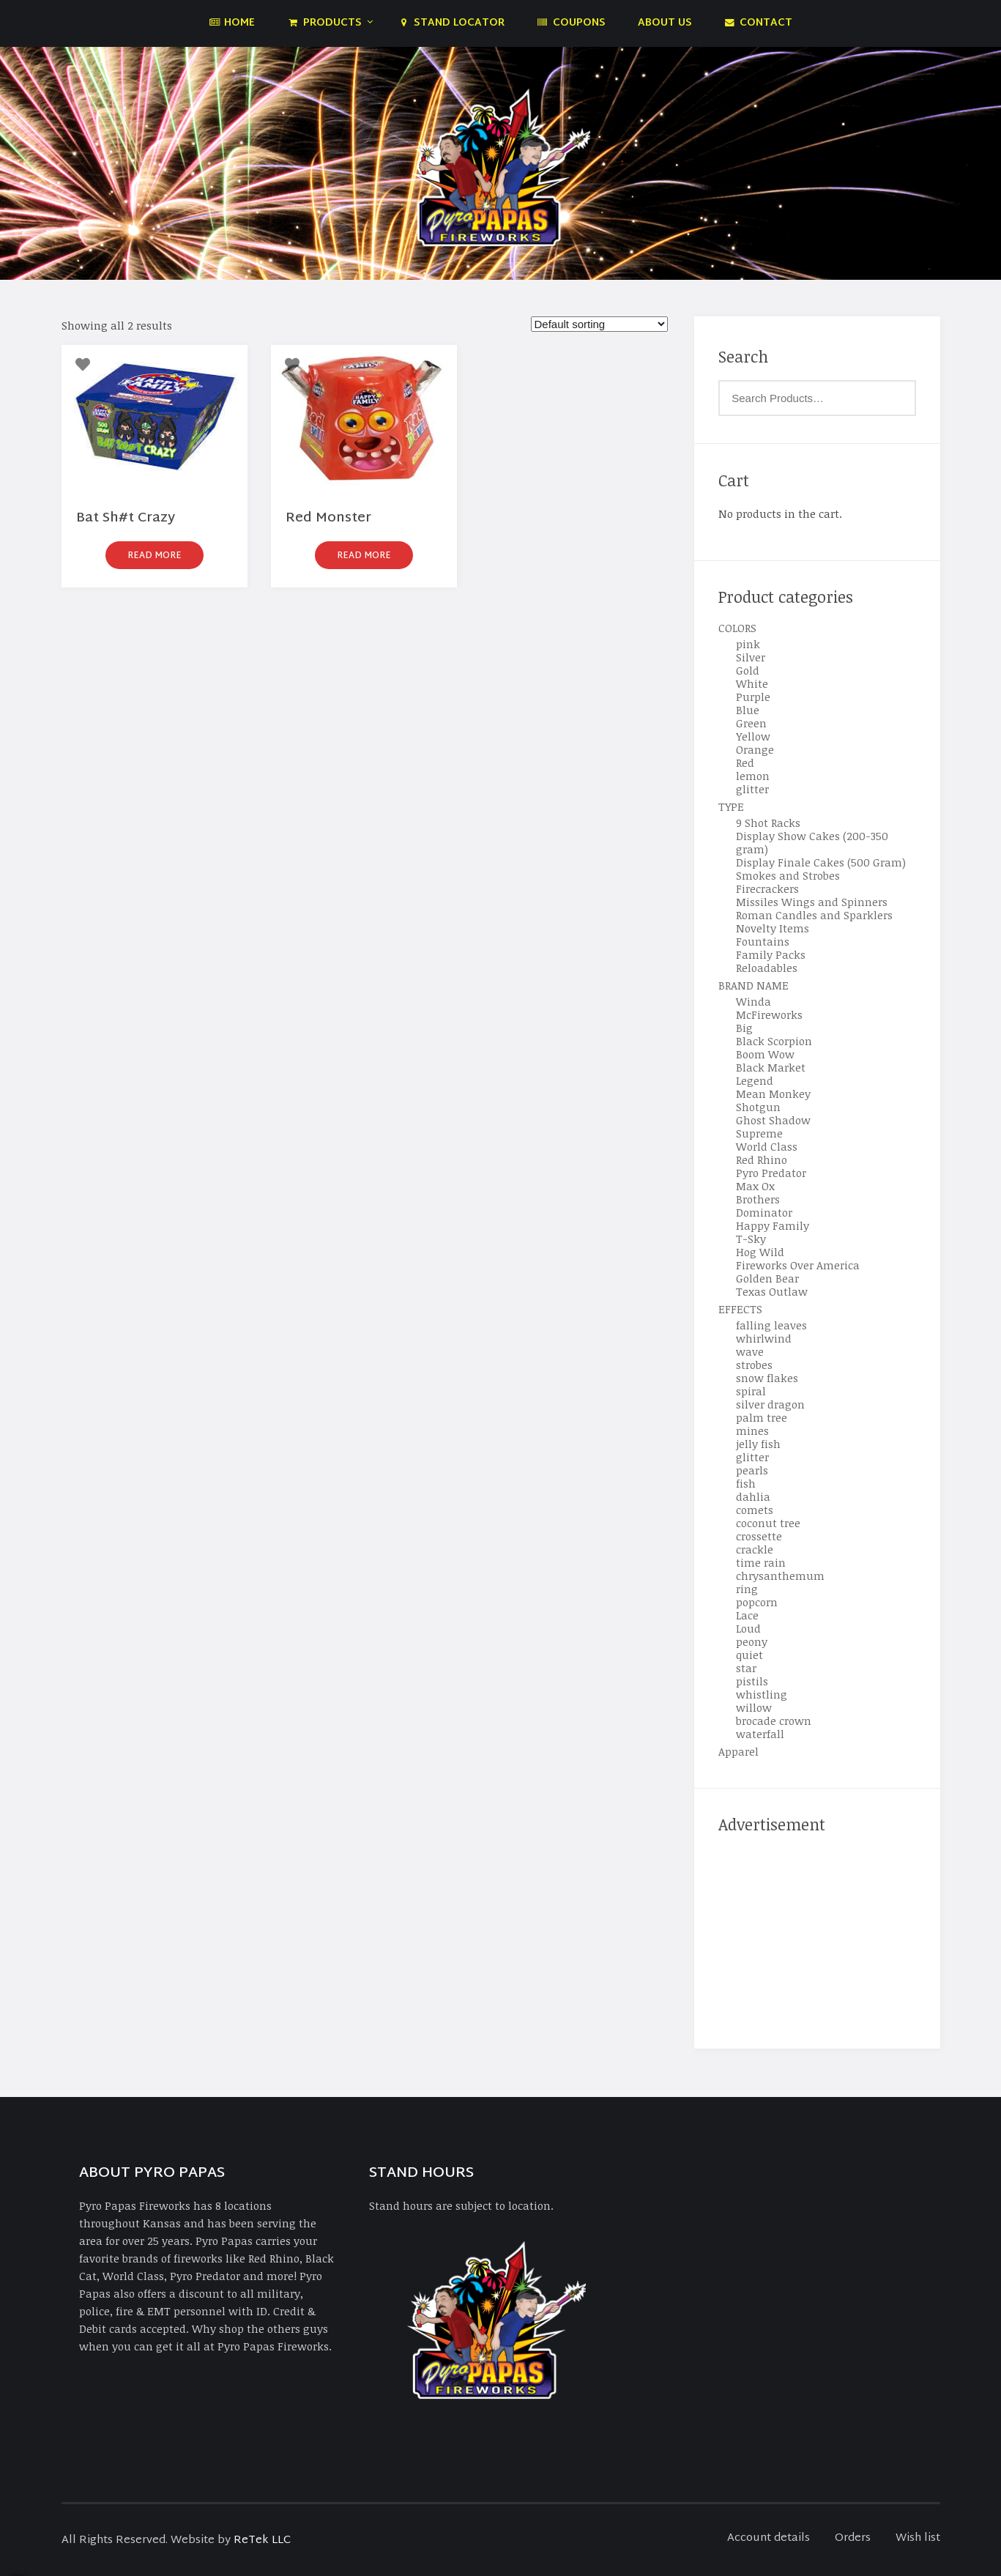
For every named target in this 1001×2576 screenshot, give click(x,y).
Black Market (770, 1067)
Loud (748, 1628)
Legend (754, 1080)
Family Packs (770, 954)
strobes (754, 1364)
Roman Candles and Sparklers (814, 914)
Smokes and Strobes (788, 875)
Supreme (759, 1133)
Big (744, 1027)
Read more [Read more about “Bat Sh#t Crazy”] (154, 556)
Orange (755, 749)
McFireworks (769, 1014)
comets (754, 1509)
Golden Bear (767, 1278)
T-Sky (751, 1238)
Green (751, 723)
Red (745, 762)
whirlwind (764, 1338)
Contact (758, 23)
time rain (761, 1562)
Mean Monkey (773, 1093)
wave (750, 1351)
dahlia (753, 1496)
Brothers (758, 1199)
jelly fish (758, 1443)
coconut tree (768, 1522)
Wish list (918, 2538)
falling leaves (771, 1325)
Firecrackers (767, 888)
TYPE (731, 806)
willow (754, 1707)
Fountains (762, 941)
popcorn (757, 1602)
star (746, 1667)
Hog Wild (760, 1251)
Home (232, 23)
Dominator (764, 1212)
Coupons (571, 23)
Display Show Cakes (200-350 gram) (812, 842)
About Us (665, 23)
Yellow (753, 736)
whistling (761, 1694)
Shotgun (758, 1106)
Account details (768, 2538)
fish (746, 1483)
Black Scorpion (774, 1040)
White (752, 683)
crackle (754, 1549)
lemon (753, 775)
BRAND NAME (753, 985)
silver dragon (770, 1404)
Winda (753, 1001)
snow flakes (767, 1377)
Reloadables (766, 967)
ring (747, 1588)
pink (748, 643)
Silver (750, 657)
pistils (752, 1681)
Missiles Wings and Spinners (811, 901)
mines (752, 1430)
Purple (753, 696)
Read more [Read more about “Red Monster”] (364, 556)
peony (751, 1641)
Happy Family (772, 1225)
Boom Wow (765, 1054)
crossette (759, 1536)
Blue (747, 709)
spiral (751, 1391)
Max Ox (755, 1185)
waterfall (760, 1733)
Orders (853, 2538)
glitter (752, 789)
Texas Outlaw (772, 1291)
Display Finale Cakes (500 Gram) (821, 862)
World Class (766, 1146)
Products (324, 23)
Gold (747, 670)
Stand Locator (451, 23)
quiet (749, 1654)
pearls (752, 1470)
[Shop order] (599, 324)
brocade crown (773, 1720)
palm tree (761, 1417)
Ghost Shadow (773, 1120)
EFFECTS (740, 1309)
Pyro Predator (771, 1172)
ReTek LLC (262, 2540)
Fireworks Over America (798, 1265)
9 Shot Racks (768, 822)
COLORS (737, 627)
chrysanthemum (780, 1575)
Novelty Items (772, 928)
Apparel (738, 1751)
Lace (747, 1615)
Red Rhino (761, 1159)
